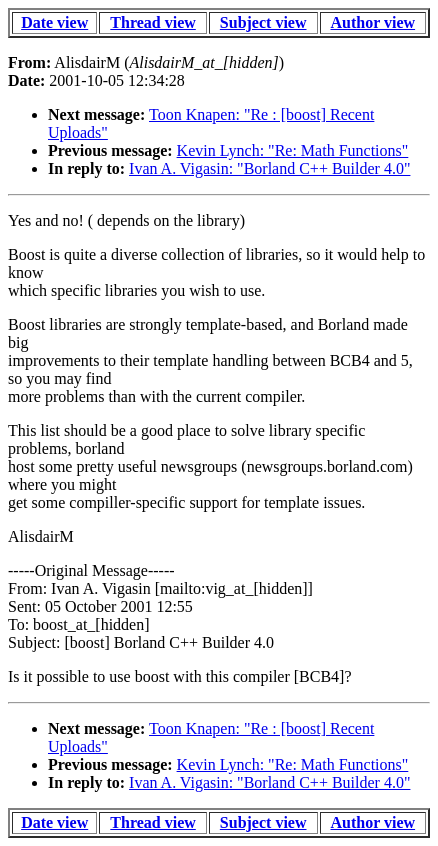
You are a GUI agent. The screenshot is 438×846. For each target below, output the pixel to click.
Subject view (263, 22)
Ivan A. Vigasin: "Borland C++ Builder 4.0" (269, 168)
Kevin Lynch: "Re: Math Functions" (293, 150)
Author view (373, 22)
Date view (54, 22)
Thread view (152, 22)
